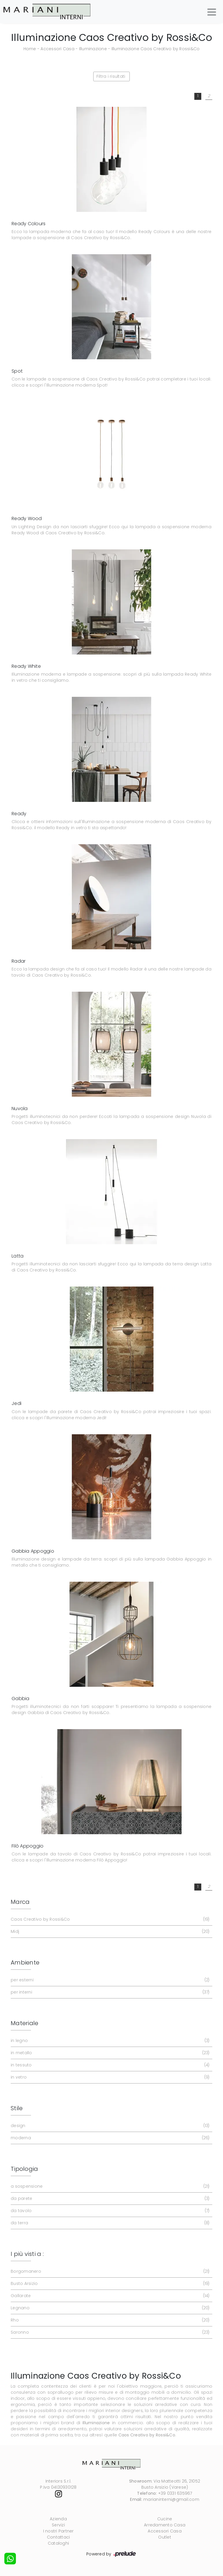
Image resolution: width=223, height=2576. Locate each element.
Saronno (109, 2332)
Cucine (164, 2519)
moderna (109, 2138)
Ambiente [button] (25, 1962)
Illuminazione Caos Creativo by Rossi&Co (156, 49)
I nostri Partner (58, 2531)
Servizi (58, 2525)
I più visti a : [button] (27, 2254)
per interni (109, 1992)
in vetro (109, 2077)
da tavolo (109, 2211)
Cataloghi (58, 2543)
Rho (109, 2320)
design (109, 2126)
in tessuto (109, 2065)
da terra (109, 2223)
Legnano (109, 2308)
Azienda (58, 2519)
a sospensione (109, 2186)
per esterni (109, 1980)
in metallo (109, 2053)
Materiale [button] (24, 2023)
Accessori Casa (57, 49)
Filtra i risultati (110, 76)
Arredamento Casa (164, 2525)
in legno (109, 2041)
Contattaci (58, 2537)
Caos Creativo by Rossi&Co (109, 1919)
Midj (109, 1932)
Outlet (164, 2537)
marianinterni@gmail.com (171, 2499)
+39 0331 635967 (175, 2493)
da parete (109, 2199)
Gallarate (109, 2296)
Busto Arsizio (109, 2284)
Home (29, 49)
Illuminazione (93, 49)
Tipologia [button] (24, 2169)
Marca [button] (20, 1902)
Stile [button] (17, 2108)
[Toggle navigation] (212, 12)
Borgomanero (109, 2271)
